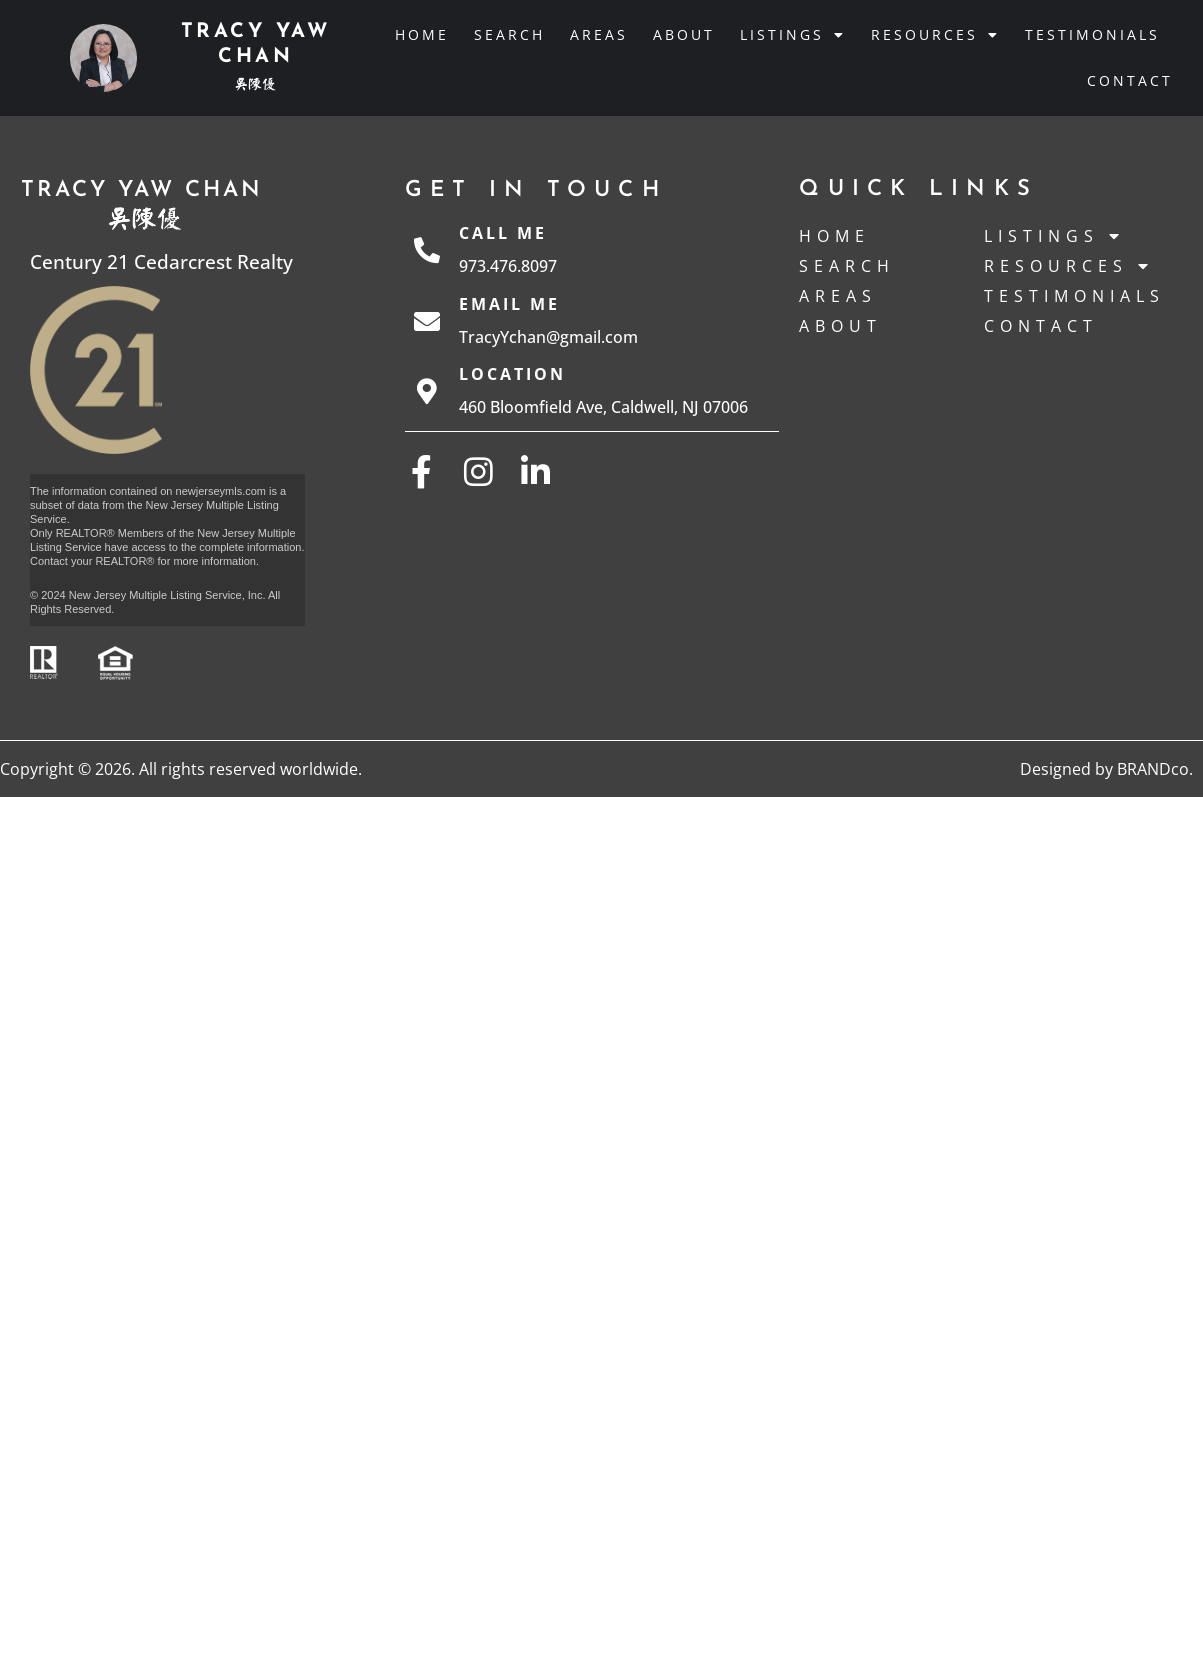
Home (422, 34)
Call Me (503, 233)
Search (509, 34)
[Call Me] (427, 250)
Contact (1130, 80)
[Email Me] (427, 321)
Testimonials (1092, 34)
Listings (793, 35)
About (684, 34)
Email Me (509, 304)
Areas (599, 34)
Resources (935, 35)
